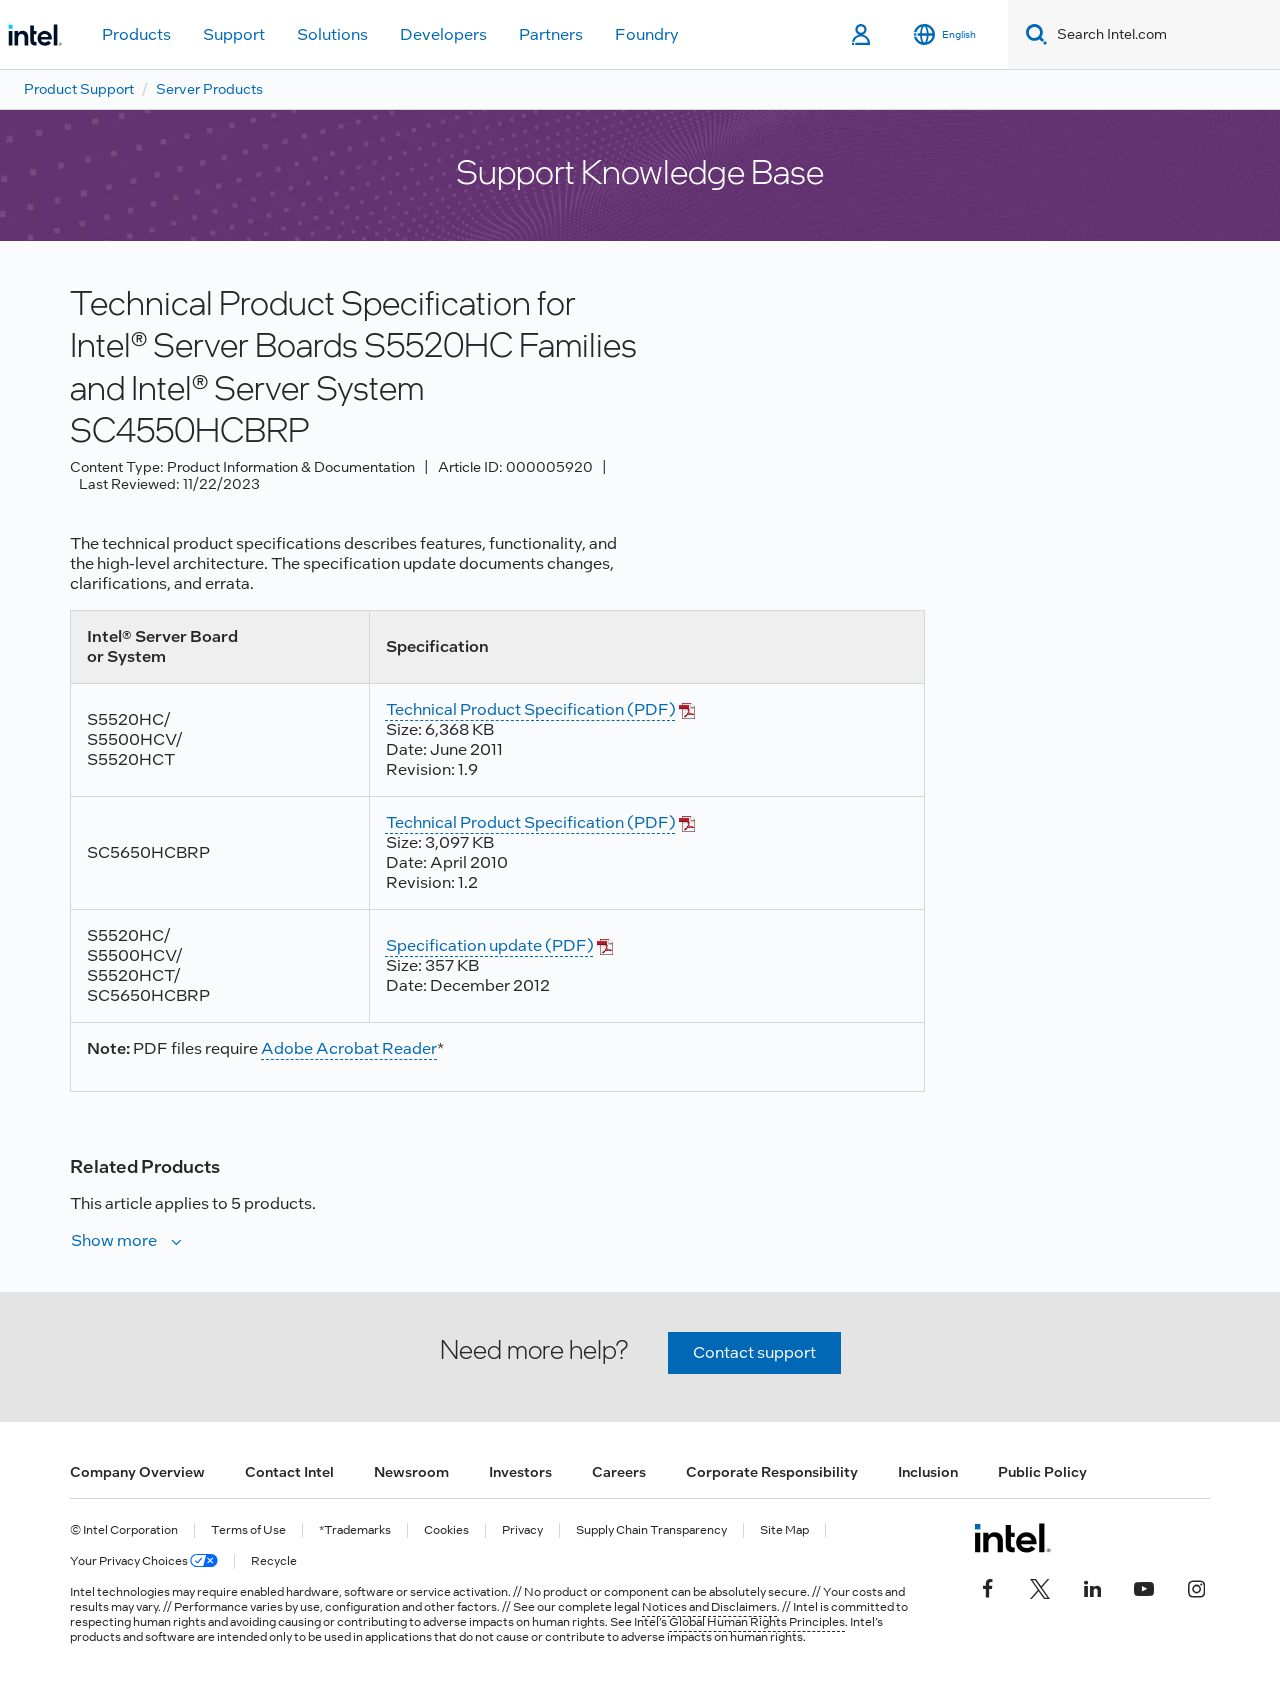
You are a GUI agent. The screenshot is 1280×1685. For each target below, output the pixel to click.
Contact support (754, 1352)
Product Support (79, 89)
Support (234, 34)
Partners (551, 34)
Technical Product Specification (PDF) (531, 709)
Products (136, 34)
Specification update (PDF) (490, 945)
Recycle (274, 1561)
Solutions (332, 34)
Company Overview (137, 1472)
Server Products (209, 89)
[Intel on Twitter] (1040, 1586)
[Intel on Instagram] (1196, 1586)
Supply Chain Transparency (651, 1530)
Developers (443, 34)
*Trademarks (355, 1530)
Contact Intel (289, 1472)
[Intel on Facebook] (988, 1586)
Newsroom (411, 1472)
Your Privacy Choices (144, 1561)
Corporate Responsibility (772, 1472)
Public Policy (1042, 1472)
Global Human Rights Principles (757, 1622)
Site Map (784, 1530)
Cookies (446, 1530)
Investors (520, 1472)
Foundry (647, 34)
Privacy (522, 1530)
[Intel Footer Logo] (1012, 1538)
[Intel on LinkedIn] (1092, 1586)
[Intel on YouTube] (1144, 1586)
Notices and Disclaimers (709, 1607)
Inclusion (928, 1472)
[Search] (1032, 34)
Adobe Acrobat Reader (349, 1048)
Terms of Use (248, 1530)
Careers (619, 1472)
